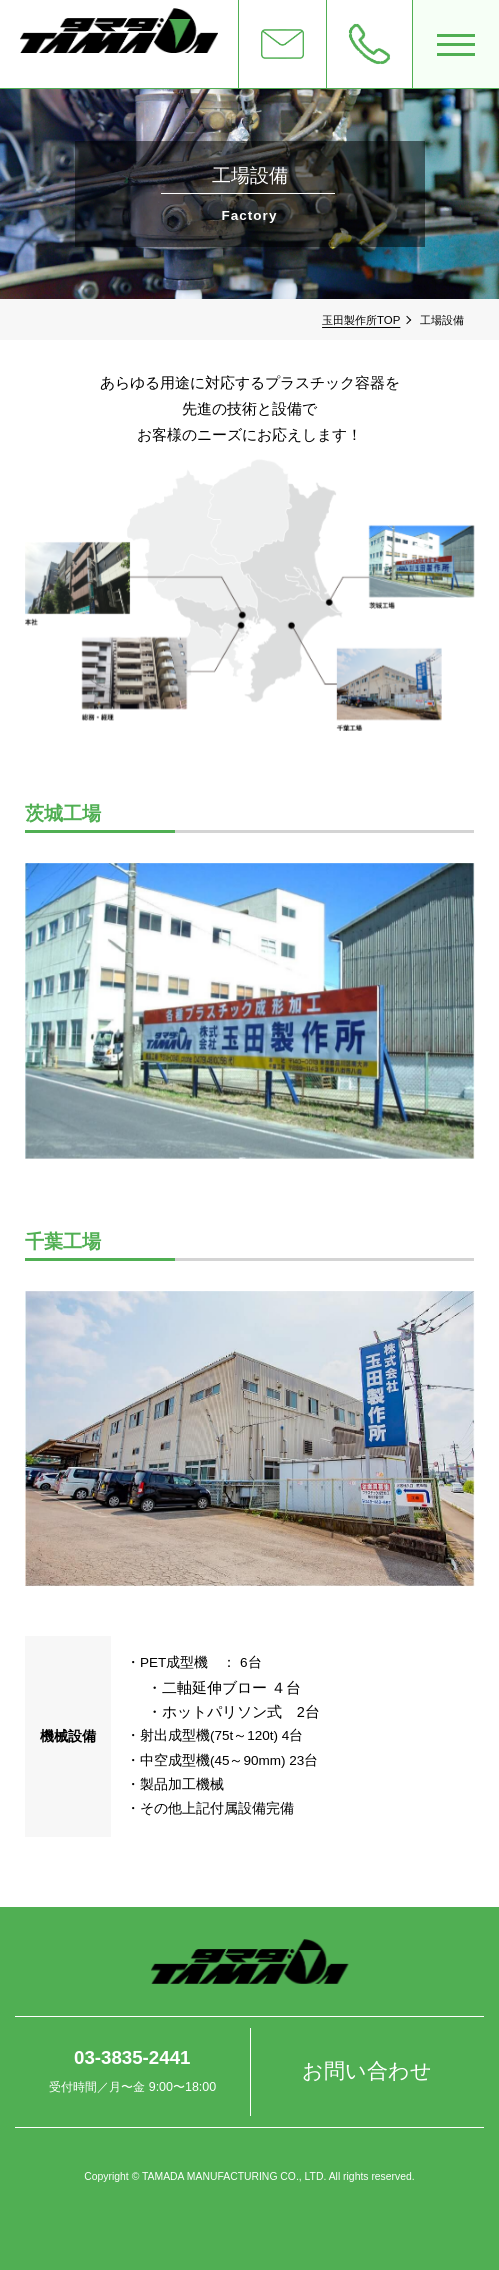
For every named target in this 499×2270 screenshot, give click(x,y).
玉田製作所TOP (361, 320)
